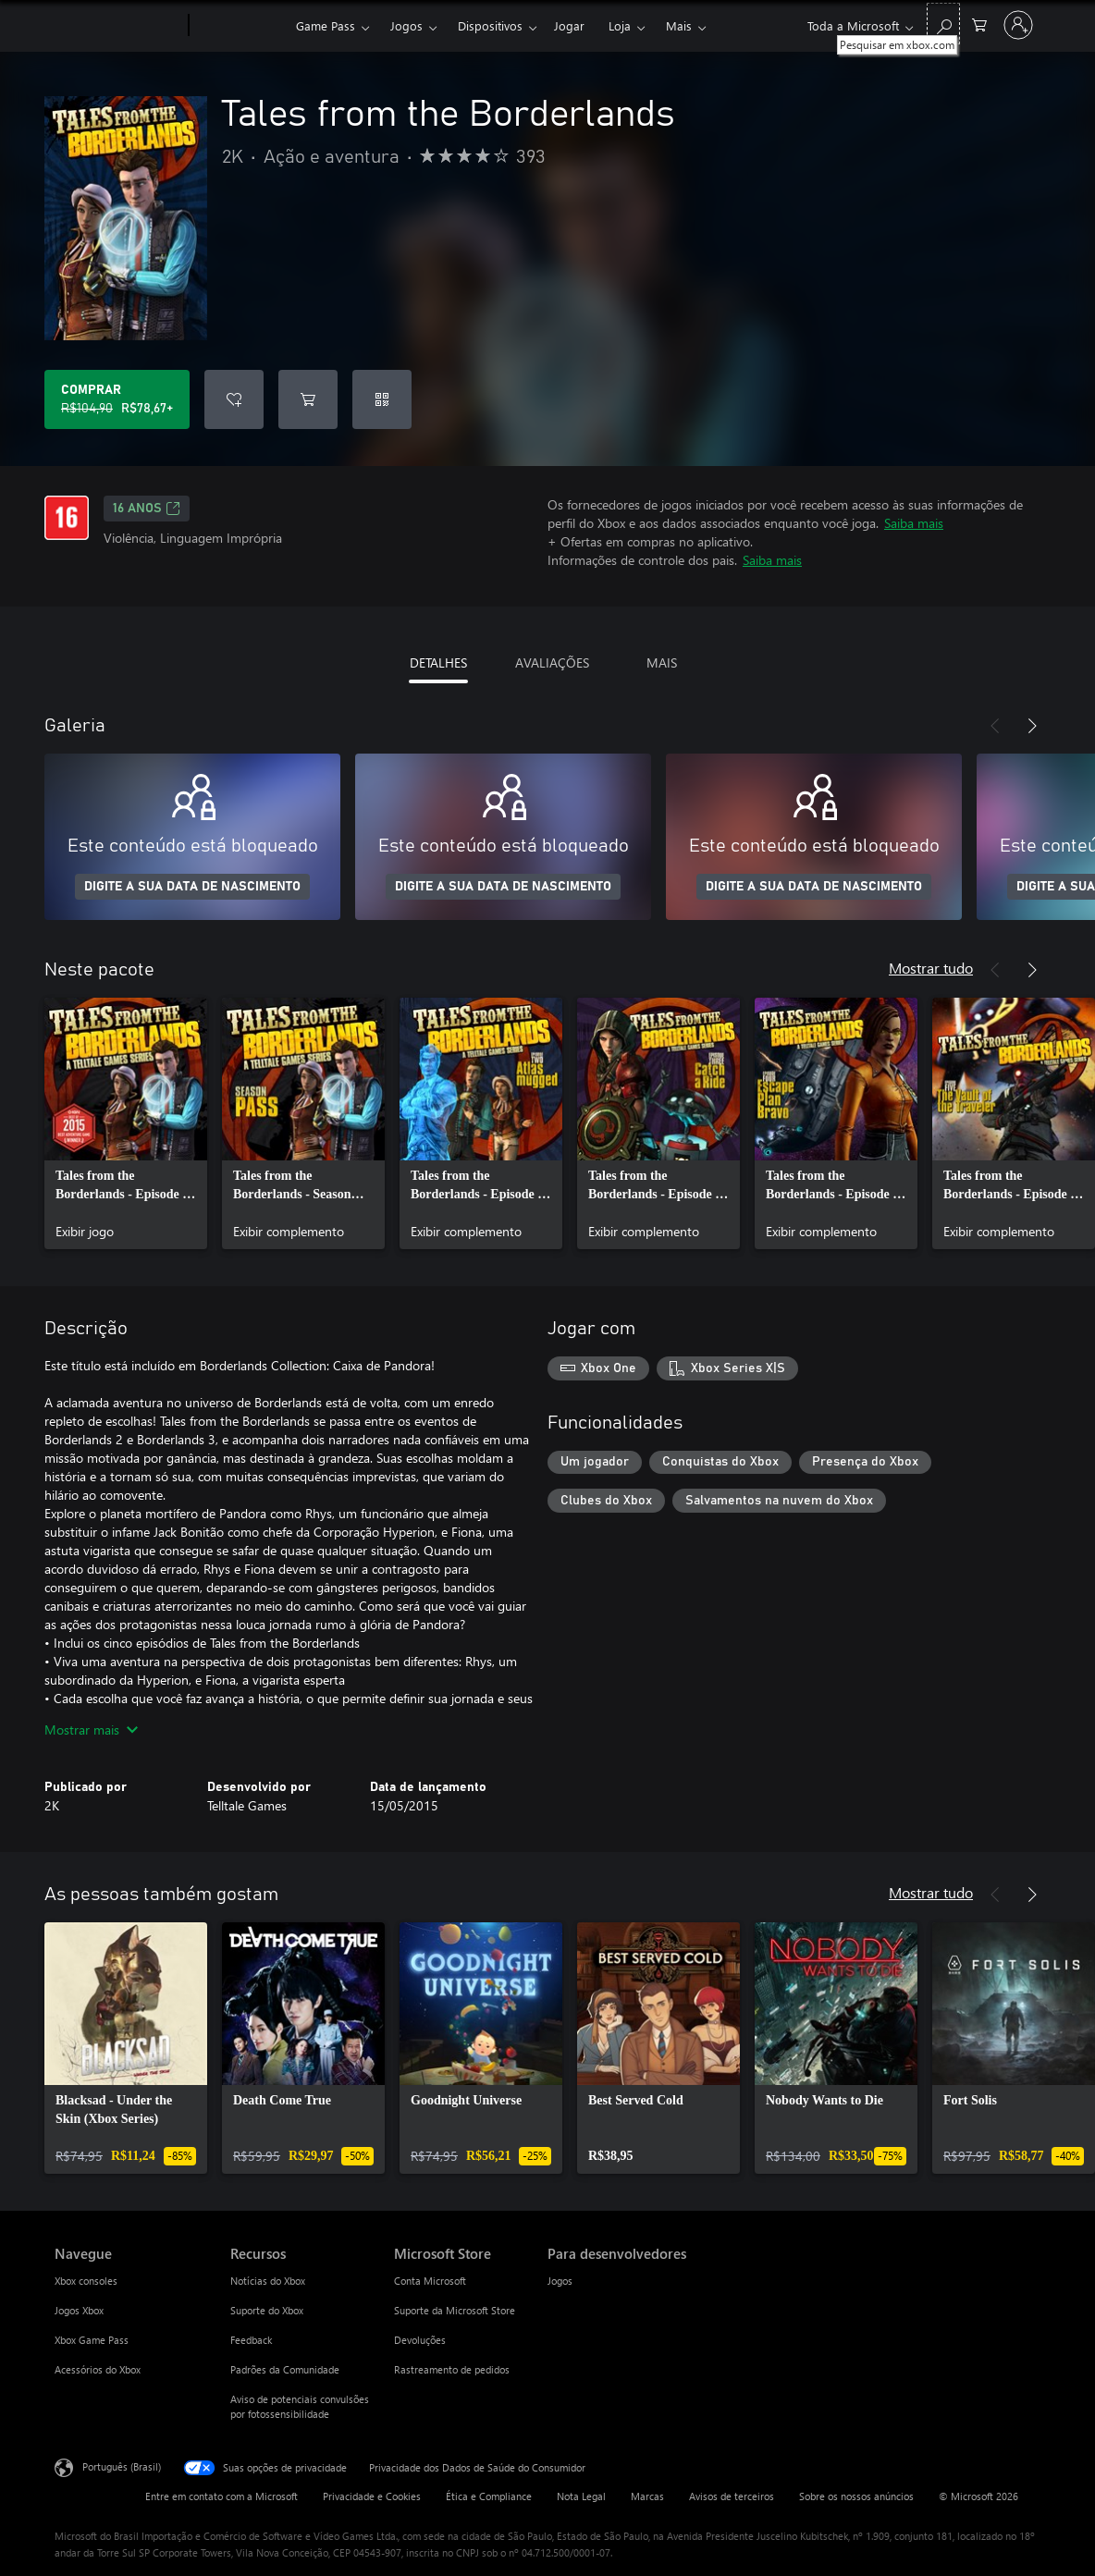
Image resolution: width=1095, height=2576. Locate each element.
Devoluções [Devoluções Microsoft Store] (420, 2340)
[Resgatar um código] (382, 399)
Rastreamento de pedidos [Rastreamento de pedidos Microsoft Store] (452, 2369)
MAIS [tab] (661, 662)
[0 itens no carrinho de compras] (979, 23)
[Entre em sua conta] (1018, 25)
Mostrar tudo (931, 967)
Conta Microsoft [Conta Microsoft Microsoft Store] (430, 2281)
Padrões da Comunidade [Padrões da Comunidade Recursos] (284, 2369)
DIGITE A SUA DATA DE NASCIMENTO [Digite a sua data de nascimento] (192, 886)
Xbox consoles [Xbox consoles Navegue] (86, 2281)
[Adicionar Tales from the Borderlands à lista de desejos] (234, 399)
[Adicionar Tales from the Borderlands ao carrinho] (308, 399)
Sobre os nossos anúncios (856, 2496)
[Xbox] (240, 26)
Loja (620, 25)
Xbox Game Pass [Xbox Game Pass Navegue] (92, 2340)
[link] (125, 1123)
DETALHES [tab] (438, 662)
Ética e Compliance (489, 2496)
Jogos (406, 25)
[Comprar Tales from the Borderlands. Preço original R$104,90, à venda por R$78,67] (117, 399)
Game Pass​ (325, 25)
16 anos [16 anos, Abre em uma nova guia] (146, 508)
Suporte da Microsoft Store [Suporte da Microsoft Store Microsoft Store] (454, 2310)
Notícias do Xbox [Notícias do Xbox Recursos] (267, 2281)
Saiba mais (913, 523)
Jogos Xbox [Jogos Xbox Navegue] (79, 2310)
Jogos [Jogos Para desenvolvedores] (560, 2281)
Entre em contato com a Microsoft (221, 2496)
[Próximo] (1032, 726)
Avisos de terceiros (731, 2496)
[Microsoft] (118, 26)
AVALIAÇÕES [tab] (552, 662)
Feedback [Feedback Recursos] (251, 2340)
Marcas (647, 2496)
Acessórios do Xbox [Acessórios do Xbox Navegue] (98, 2369)
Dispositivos (490, 25)
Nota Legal (581, 2496)
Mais (679, 25)
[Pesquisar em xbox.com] (943, 23)
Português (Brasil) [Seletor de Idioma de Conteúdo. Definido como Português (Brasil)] (121, 2466)
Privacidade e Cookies (372, 2496)
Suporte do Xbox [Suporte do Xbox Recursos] (266, 2310)
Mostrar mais (91, 1729)
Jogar (569, 25)
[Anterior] (995, 726)
